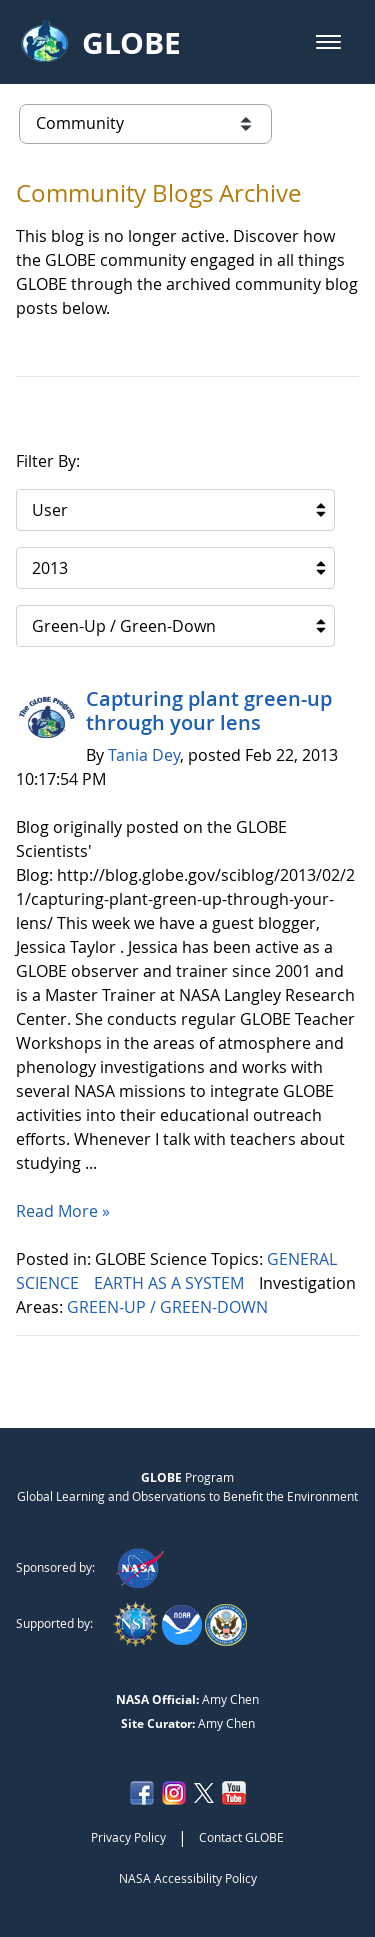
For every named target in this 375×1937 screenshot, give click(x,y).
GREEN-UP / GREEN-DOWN (169, 1307)
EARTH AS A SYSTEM (171, 1283)
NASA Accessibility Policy (188, 1878)
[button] (328, 42)
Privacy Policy (128, 1837)
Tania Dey (144, 755)
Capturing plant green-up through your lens (209, 710)
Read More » (63, 1211)
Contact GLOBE (241, 1837)
